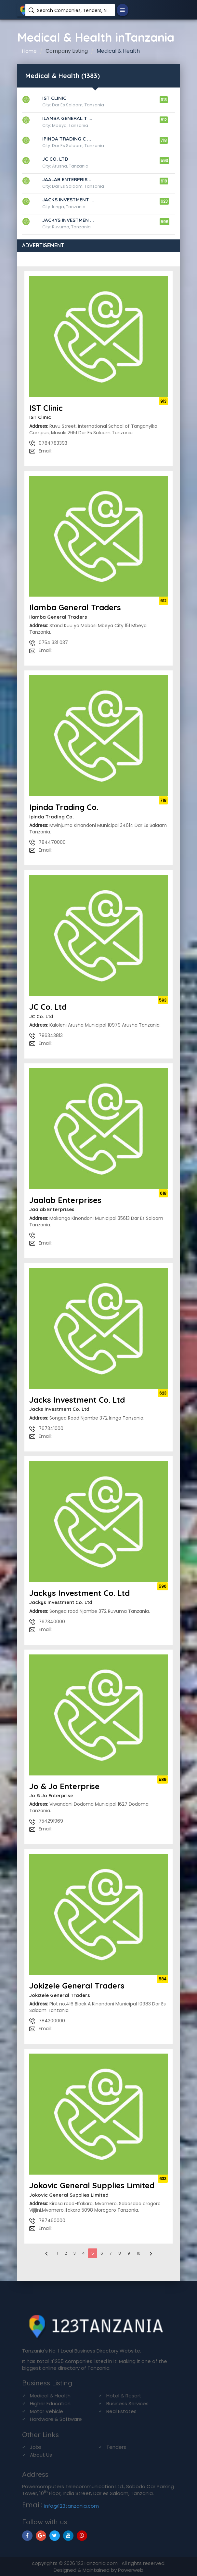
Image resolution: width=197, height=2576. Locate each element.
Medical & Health (50, 2395)
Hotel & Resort (123, 2395)
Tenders (116, 2447)
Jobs (36, 2447)
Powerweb (130, 2570)
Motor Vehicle (46, 2411)
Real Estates (121, 2411)
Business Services (127, 2403)
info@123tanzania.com (71, 2505)
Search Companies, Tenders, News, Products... (73, 10)
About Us (41, 2454)
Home (29, 50)
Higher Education (50, 2403)
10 (138, 2253)
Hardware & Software (56, 2419)
